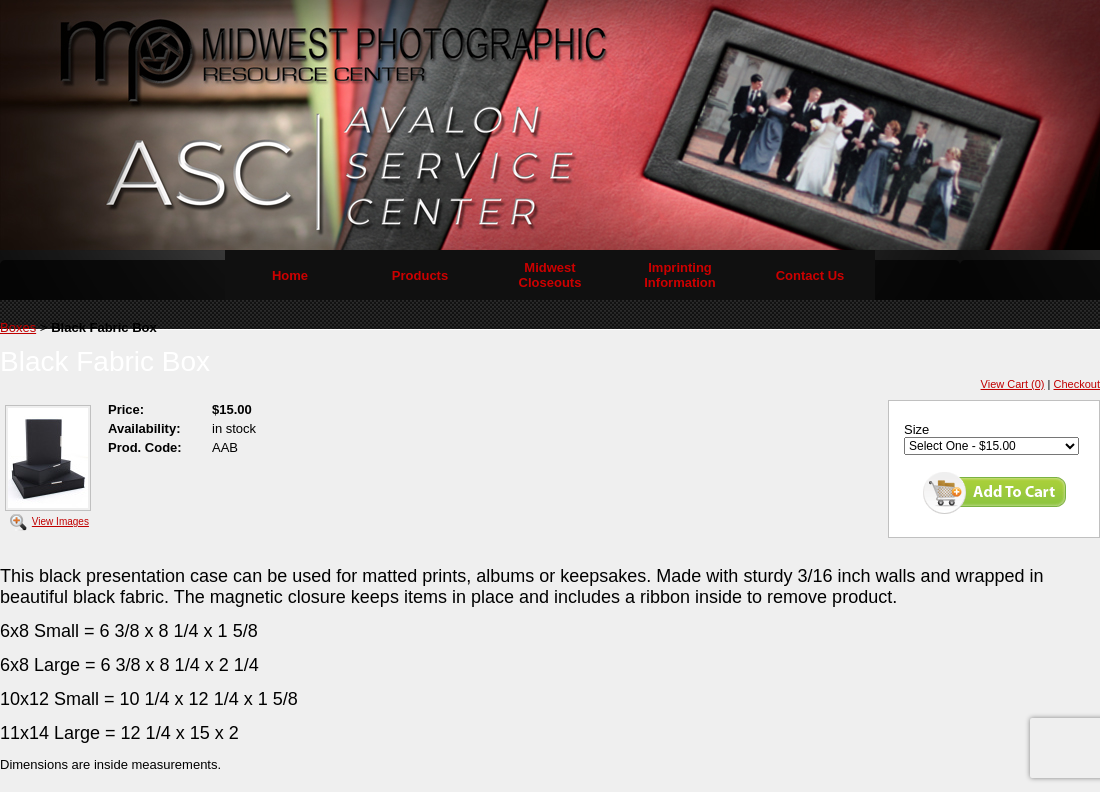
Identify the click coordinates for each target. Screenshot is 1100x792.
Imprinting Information (680, 275)
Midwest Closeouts (550, 275)
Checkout (1077, 384)
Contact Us (810, 275)
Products (420, 275)
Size (916, 429)
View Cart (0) (1013, 384)
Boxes (18, 327)
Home (290, 275)
